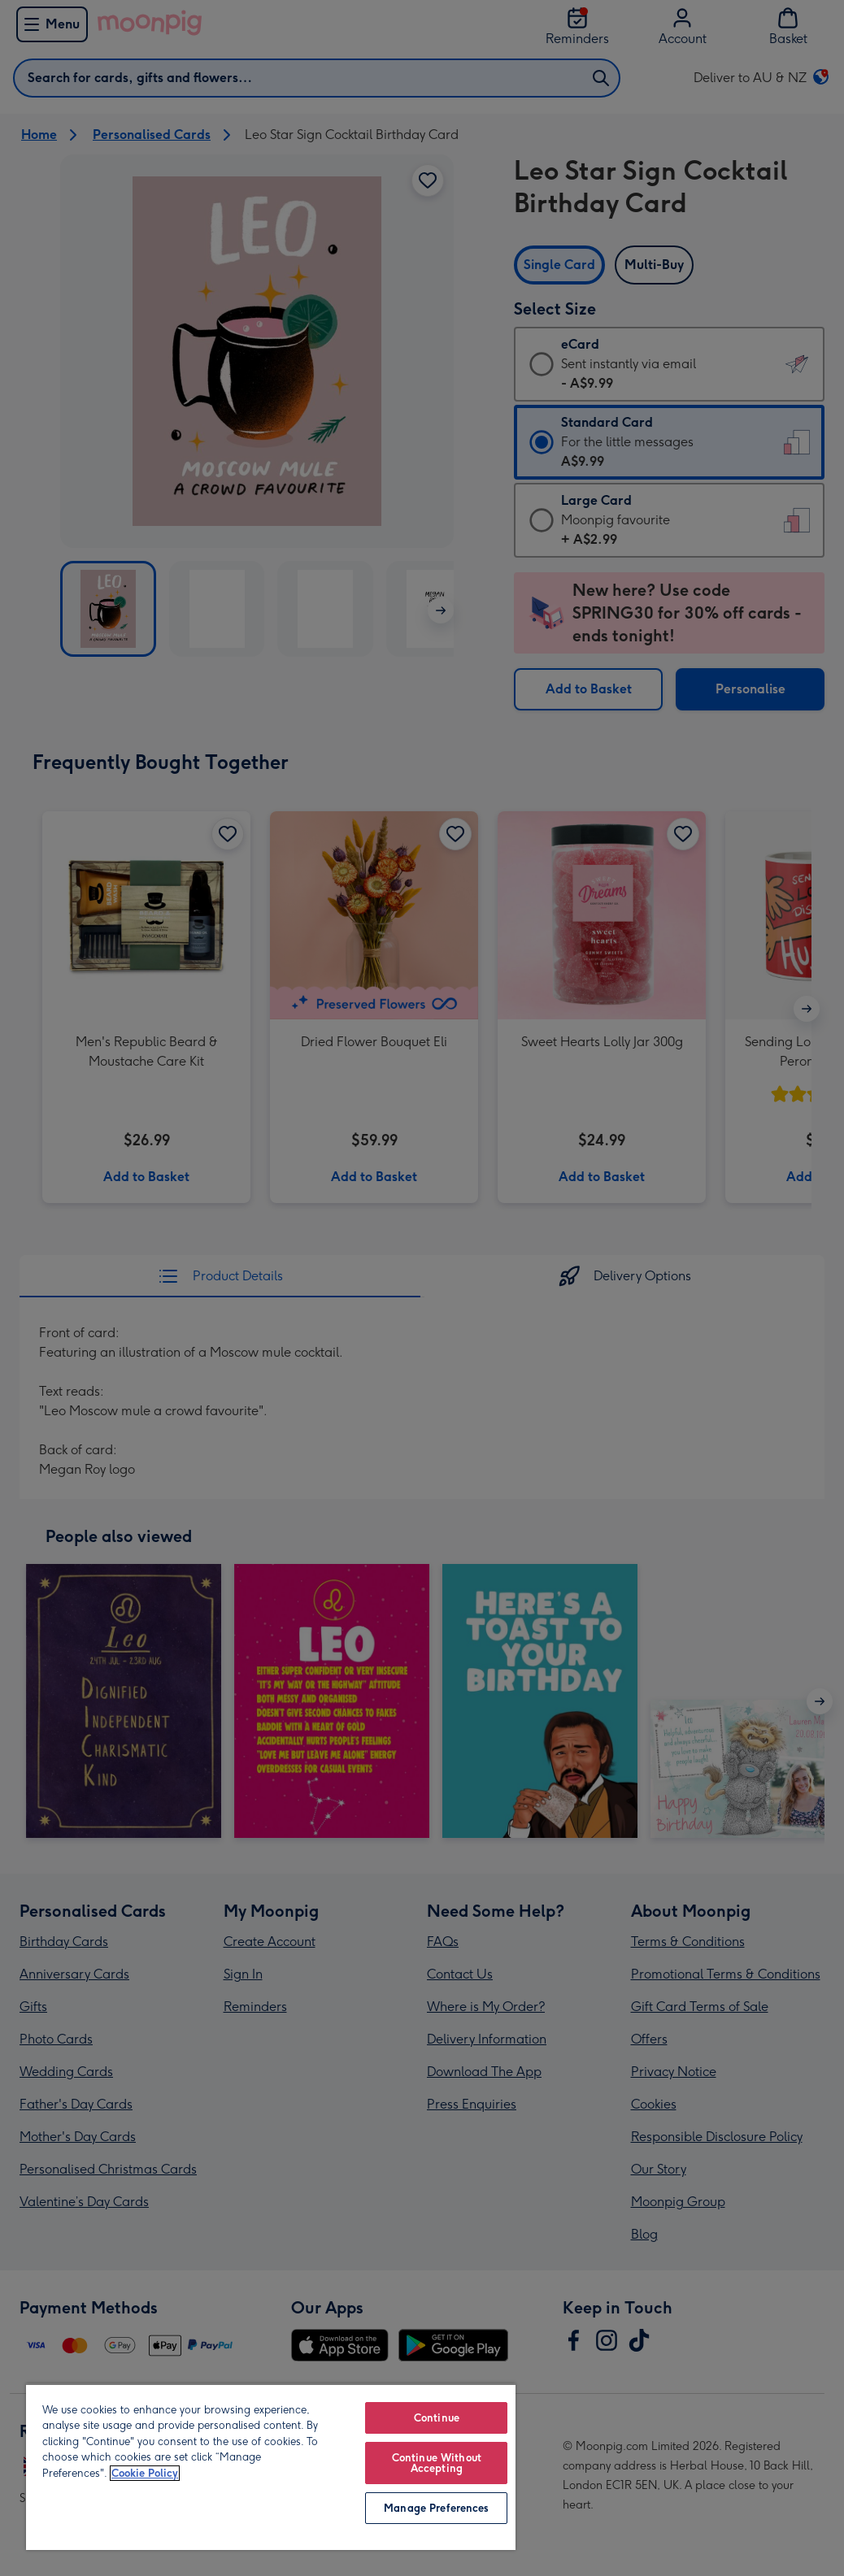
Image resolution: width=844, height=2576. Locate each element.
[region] (271, 2466)
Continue (436, 2418)
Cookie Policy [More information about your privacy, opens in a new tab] (144, 2473)
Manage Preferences (436, 2508)
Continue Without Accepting (436, 2463)
